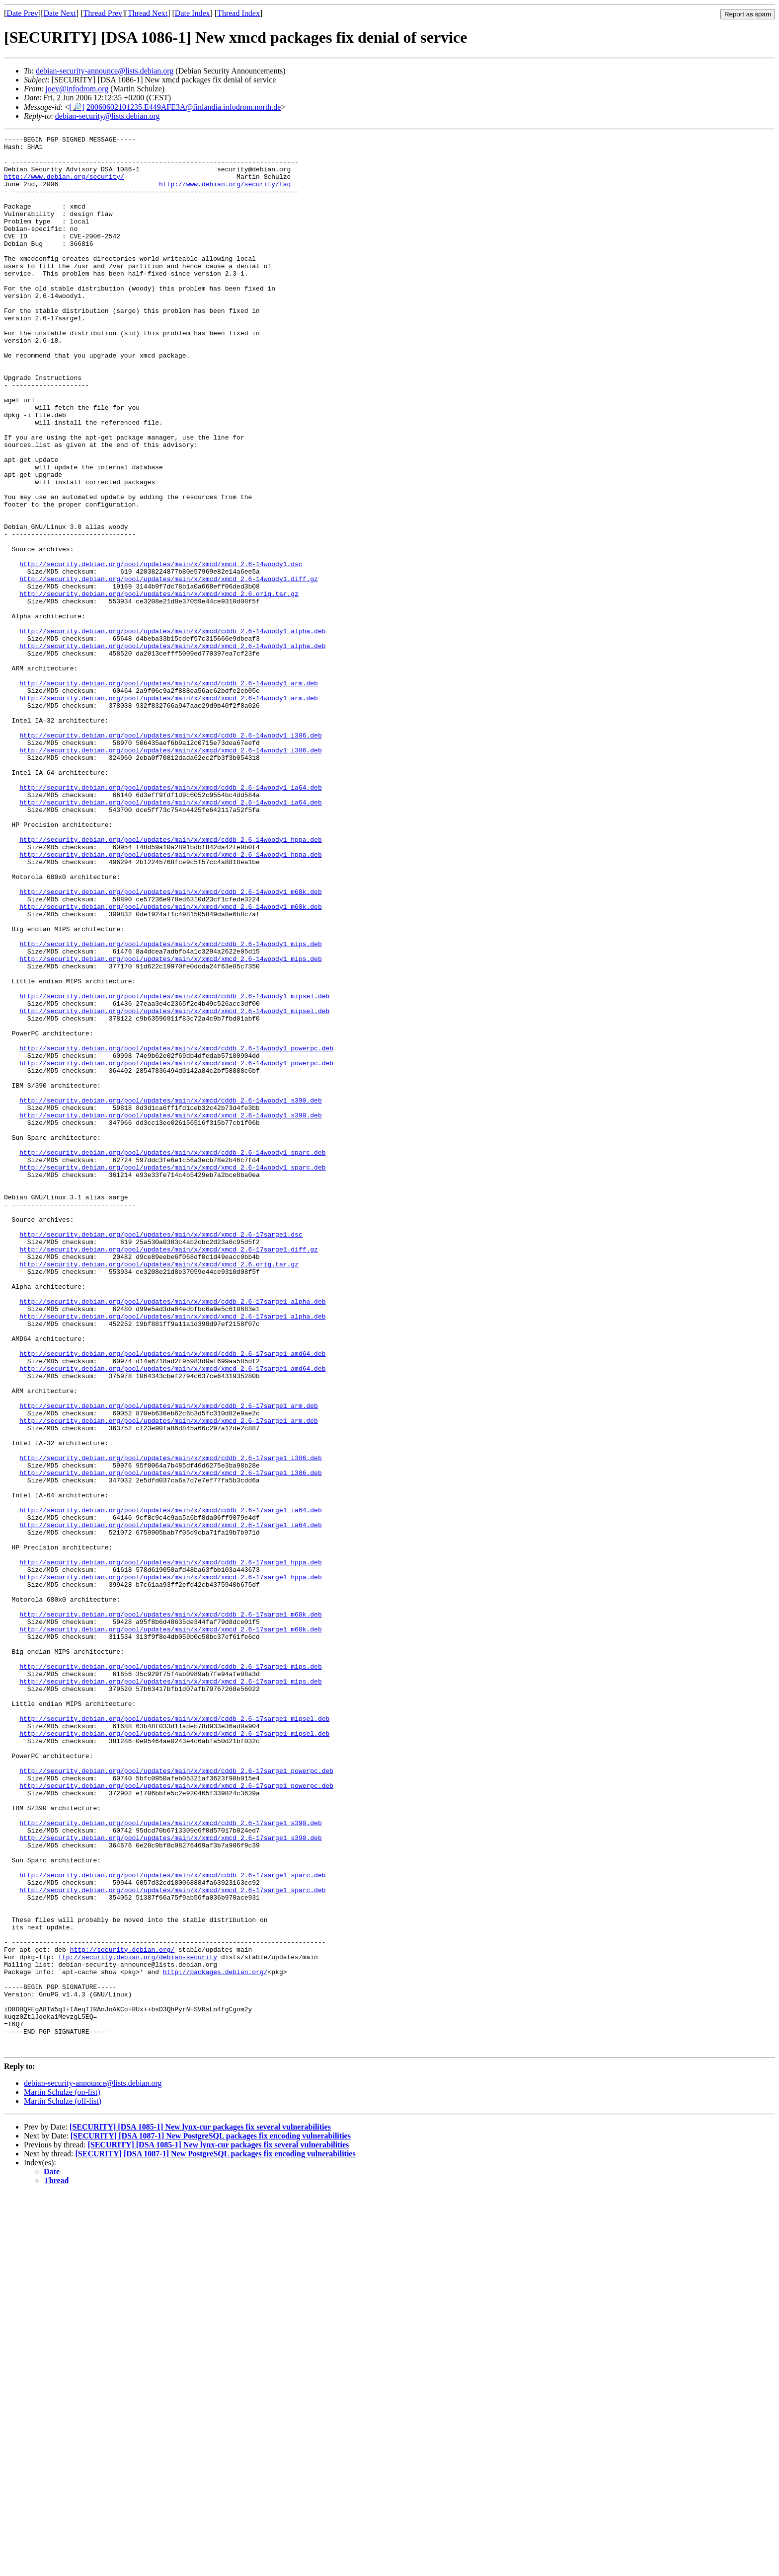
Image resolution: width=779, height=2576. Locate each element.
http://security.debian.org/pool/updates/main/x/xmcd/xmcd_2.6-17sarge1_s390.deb (170, 2178)
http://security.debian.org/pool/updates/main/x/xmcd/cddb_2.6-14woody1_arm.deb (168, 793)
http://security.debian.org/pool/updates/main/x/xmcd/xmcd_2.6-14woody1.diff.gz (168, 667)
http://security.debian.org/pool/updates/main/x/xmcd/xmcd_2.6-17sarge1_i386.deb (170, 1740)
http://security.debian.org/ (122, 2312)
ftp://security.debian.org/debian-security (137, 2321)
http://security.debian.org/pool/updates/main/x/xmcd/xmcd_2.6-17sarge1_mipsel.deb (174, 2053)
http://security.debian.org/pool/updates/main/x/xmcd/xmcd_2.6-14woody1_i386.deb (170, 873)
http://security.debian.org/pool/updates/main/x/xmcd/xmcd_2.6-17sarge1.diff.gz (168, 1472)
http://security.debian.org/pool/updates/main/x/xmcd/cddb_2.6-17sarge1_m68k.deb (170, 1910)
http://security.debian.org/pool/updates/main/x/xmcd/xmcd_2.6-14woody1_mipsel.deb (174, 1186)
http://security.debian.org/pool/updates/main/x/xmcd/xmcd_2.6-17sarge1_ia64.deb (170, 1803)
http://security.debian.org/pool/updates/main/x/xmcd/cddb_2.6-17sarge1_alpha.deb (172, 1535)
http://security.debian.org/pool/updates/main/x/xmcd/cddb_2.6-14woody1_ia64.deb (170, 918)
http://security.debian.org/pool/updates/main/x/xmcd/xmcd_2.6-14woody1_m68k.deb (170, 1061)
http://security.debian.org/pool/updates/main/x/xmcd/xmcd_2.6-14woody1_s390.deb (170, 1311)
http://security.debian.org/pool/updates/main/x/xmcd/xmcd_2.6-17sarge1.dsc (160, 1454)
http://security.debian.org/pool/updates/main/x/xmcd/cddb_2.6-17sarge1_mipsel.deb (174, 2035)
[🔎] (76, 107)
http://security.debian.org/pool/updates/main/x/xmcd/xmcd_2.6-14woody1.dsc (160, 650)
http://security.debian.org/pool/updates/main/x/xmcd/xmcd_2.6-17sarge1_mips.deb (170, 1991)
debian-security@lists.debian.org (107, 116)
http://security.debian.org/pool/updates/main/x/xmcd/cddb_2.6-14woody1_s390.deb (170, 1293)
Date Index (192, 13)
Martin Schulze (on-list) (62, 2475)
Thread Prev (102, 13)
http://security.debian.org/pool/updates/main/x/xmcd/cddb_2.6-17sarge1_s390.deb (170, 2160)
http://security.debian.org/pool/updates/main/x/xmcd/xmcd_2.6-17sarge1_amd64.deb (172, 1615)
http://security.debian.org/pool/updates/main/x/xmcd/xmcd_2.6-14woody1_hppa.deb (170, 998)
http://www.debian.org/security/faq (225, 194)
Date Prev (22, 13)
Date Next (60, 13)
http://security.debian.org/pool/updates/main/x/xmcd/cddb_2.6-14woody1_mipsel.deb (174, 1168)
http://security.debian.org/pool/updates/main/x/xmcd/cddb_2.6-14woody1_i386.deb (170, 855)
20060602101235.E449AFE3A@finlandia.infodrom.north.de (183, 107)
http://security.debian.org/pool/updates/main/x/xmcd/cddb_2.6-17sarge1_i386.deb (170, 1722)
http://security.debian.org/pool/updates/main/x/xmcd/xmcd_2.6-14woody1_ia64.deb (170, 936)
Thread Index (238, 13)
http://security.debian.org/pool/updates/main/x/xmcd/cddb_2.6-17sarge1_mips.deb (170, 1973)
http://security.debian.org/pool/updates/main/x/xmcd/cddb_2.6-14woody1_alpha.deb (172, 730)
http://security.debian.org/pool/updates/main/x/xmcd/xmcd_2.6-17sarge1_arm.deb (168, 1678)
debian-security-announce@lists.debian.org (104, 71)
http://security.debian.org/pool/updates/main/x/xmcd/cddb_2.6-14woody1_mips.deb (170, 1106)
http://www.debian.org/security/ (64, 185)
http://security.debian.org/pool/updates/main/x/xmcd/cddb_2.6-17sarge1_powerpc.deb (176, 2098)
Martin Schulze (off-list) (62, 2484)
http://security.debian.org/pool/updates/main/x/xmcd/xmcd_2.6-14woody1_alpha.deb (172, 748)
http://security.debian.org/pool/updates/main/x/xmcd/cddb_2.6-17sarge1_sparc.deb (172, 2223)
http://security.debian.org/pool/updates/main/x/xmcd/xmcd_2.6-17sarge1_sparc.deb (172, 2241)
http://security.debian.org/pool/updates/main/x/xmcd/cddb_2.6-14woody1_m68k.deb (170, 1043)
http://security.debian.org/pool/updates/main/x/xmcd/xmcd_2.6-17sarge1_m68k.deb (170, 1928)
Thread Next (147, 13)
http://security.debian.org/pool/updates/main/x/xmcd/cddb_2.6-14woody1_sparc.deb (172, 1356)
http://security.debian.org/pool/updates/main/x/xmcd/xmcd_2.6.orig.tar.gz (159, 685)
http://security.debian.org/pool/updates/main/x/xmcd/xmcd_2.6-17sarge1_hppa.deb (170, 1865)
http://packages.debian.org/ (215, 2339)
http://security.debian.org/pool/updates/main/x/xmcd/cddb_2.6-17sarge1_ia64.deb (170, 1785)
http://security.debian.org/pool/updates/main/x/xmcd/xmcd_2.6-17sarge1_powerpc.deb (176, 2116)
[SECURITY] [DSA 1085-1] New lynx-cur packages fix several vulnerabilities (200, 2509)
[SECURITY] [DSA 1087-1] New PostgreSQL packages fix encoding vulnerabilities (211, 2518)
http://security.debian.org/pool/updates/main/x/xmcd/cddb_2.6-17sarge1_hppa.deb (170, 1847)
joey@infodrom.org (76, 88)
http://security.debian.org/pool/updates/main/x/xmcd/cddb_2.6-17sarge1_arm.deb (168, 1660)
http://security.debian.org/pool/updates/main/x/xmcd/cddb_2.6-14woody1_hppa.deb (170, 980)
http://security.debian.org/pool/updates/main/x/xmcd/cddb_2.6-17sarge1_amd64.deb (172, 1597)
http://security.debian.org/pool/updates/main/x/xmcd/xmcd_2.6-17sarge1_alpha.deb (172, 1552)
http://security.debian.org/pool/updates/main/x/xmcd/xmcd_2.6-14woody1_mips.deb (170, 1123)
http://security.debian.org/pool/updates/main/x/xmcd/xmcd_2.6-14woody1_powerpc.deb (176, 1249)
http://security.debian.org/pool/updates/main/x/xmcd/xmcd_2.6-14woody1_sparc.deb (172, 1374)
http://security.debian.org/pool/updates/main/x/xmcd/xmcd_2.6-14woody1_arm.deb (168, 811)
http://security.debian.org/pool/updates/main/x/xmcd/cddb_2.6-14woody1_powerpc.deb (176, 1231)
